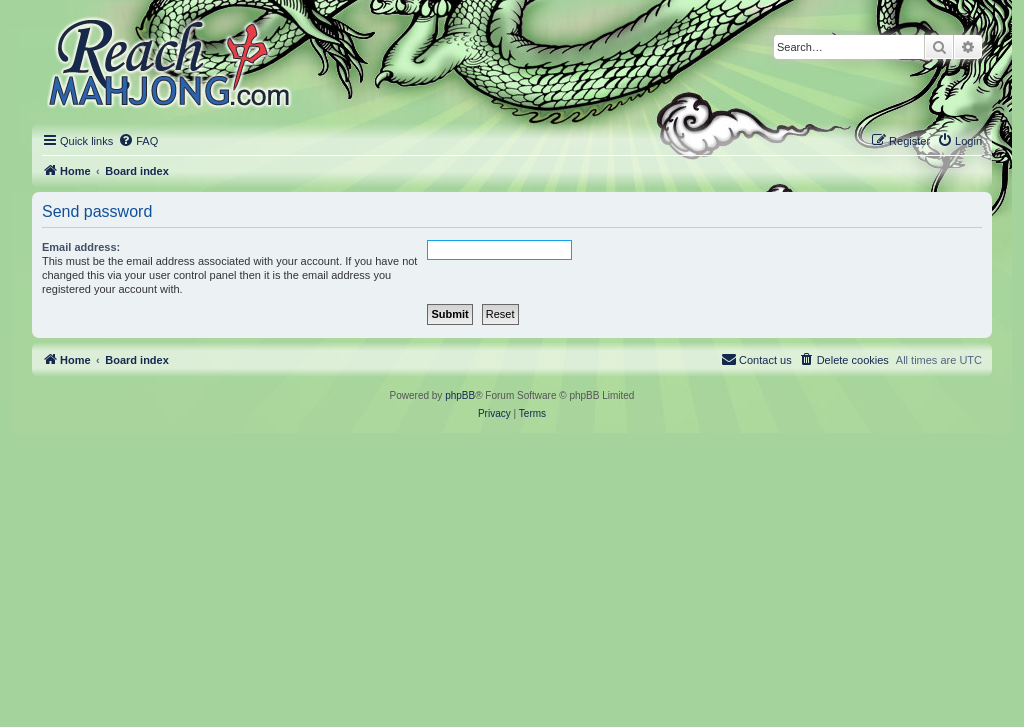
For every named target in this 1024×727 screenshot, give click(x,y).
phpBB (460, 395)
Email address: (81, 247)
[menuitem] (138, 141)
